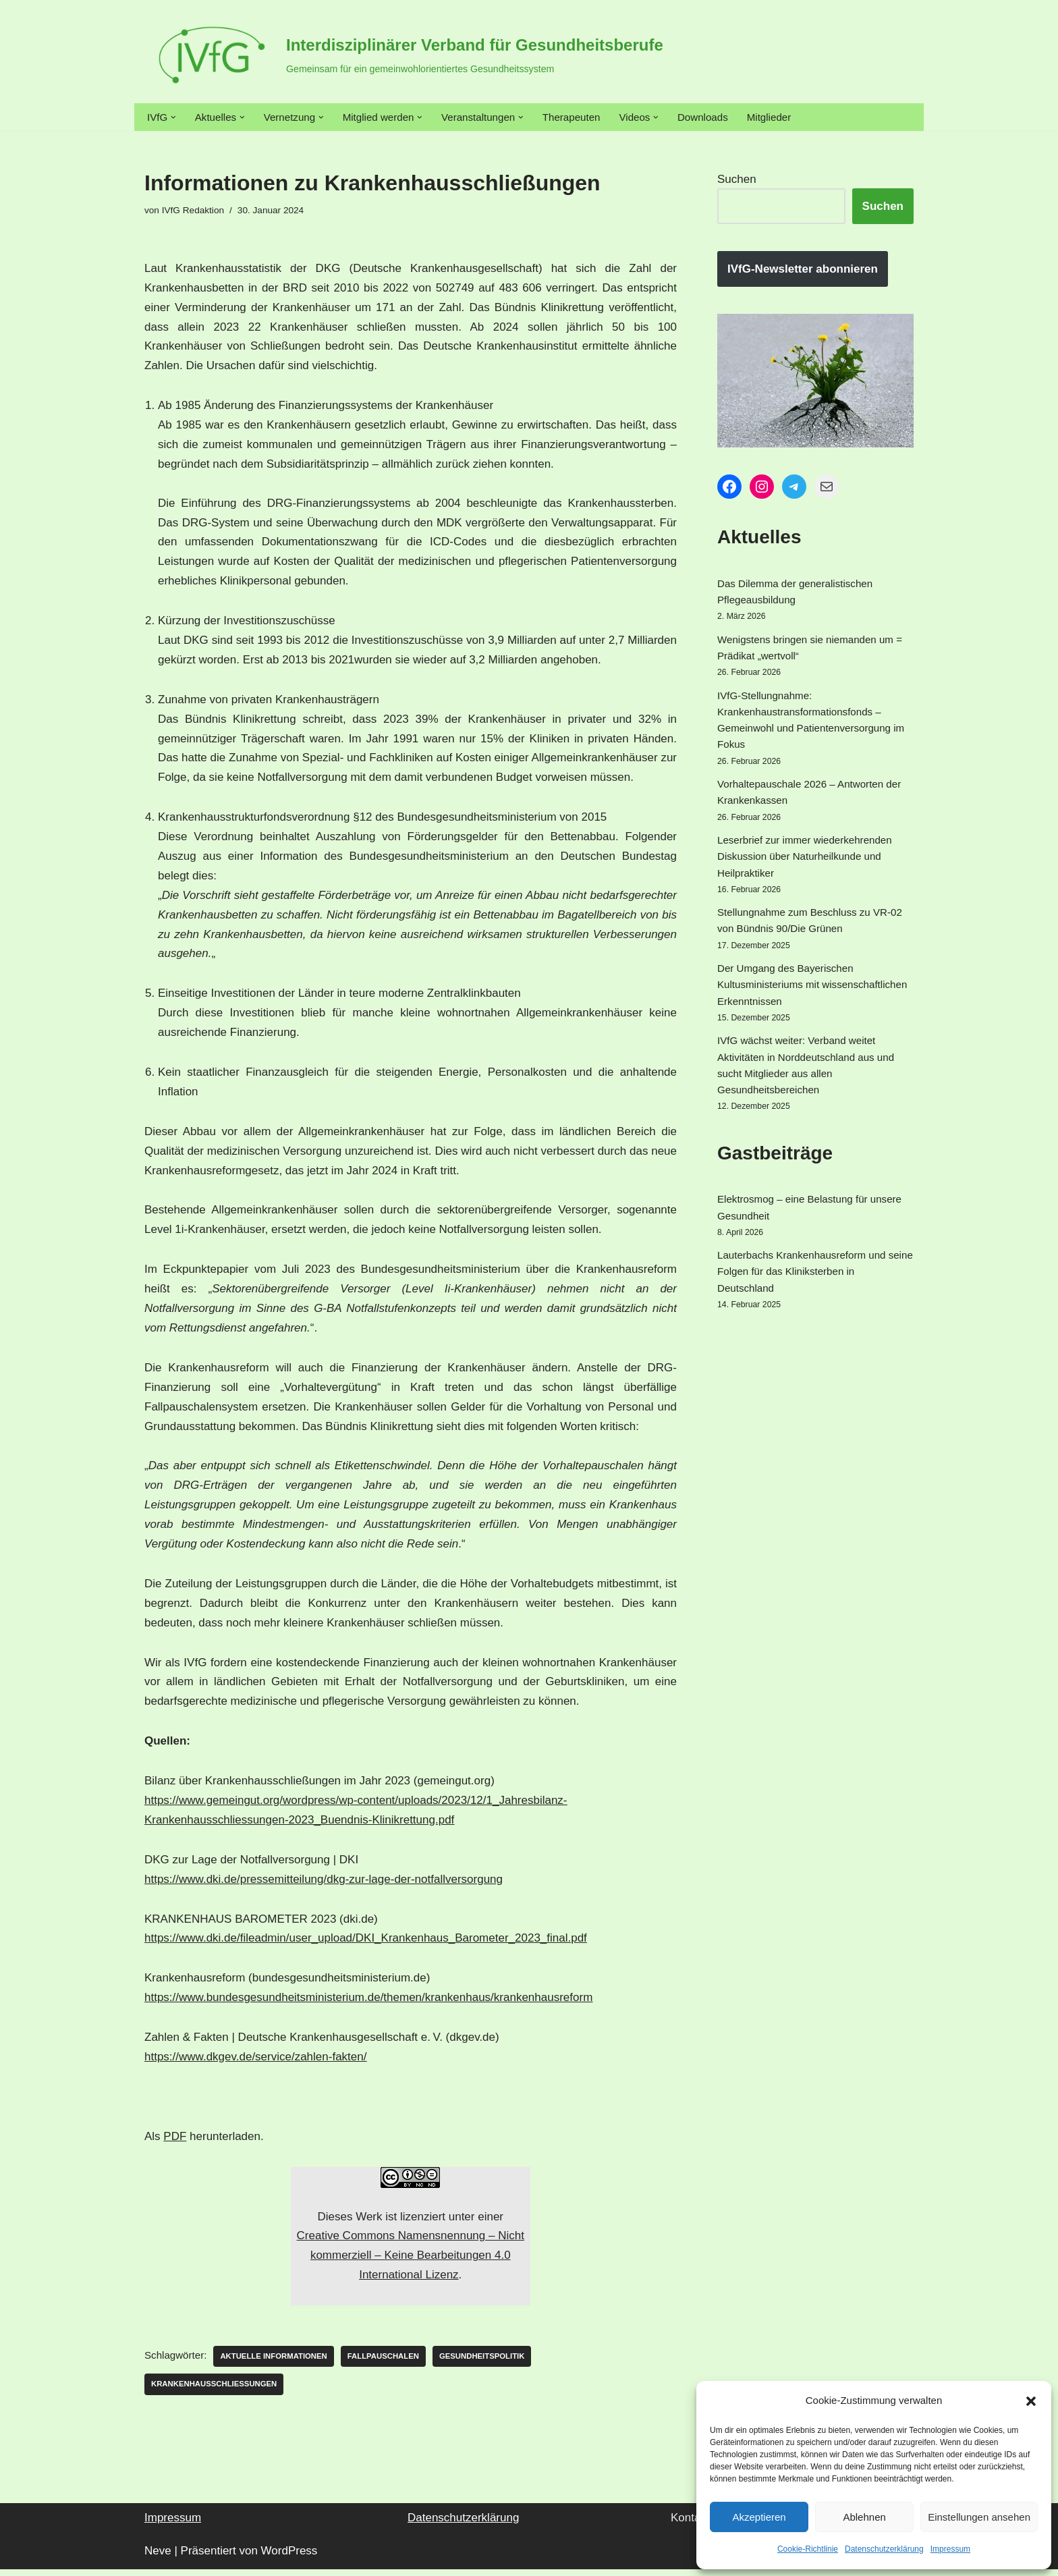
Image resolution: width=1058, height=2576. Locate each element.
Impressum (950, 2549)
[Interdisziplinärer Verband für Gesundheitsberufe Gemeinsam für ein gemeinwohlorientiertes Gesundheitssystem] (403, 55)
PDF (174, 2141)
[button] (1031, 2401)
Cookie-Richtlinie (807, 2549)
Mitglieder (825, 118)
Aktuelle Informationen (288, 2362)
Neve (157, 2557)
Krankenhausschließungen (222, 2390)
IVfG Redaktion (199, 213)
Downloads (753, 118)
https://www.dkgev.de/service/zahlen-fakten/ (255, 2062)
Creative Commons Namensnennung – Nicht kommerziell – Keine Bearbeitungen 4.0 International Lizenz (410, 2260)
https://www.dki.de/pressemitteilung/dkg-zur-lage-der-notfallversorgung (323, 1884)
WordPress (289, 2557)
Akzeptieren (758, 2517)
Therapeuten (610, 118)
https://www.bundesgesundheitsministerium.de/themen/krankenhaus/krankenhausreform (368, 2002)
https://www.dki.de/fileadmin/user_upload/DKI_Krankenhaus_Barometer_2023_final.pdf (365, 1943)
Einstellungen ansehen (979, 2517)
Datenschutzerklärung (884, 2549)
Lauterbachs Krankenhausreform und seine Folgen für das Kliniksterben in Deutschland (812, 1383)
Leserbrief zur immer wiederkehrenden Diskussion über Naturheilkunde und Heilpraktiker (803, 909)
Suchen (736, 182)
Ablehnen (864, 2517)
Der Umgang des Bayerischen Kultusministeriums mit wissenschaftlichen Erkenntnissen (803, 1059)
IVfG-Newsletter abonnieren (802, 273)
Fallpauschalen (408, 2362)
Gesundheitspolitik (517, 2362)
